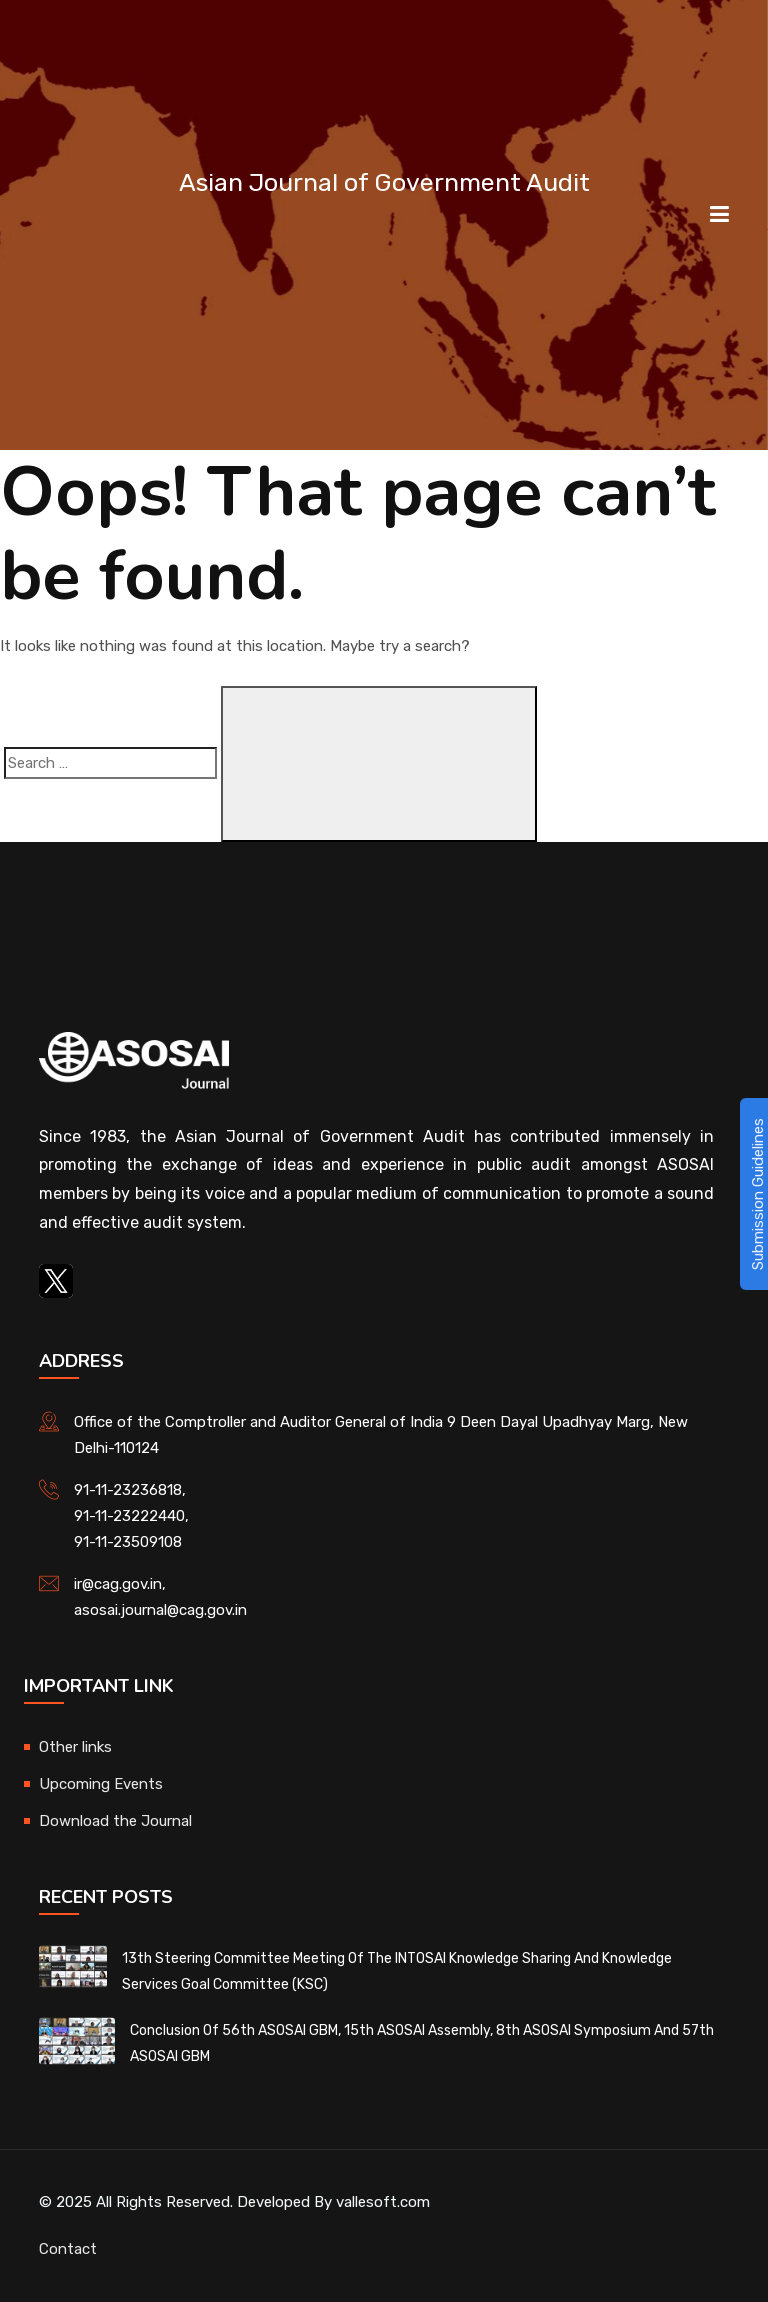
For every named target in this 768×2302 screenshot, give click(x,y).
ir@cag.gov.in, (120, 1584)
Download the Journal (115, 1821)
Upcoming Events (101, 1784)
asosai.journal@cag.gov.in (160, 1610)
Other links (75, 1747)
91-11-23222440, (131, 1516)
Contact (68, 2249)
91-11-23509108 (128, 1542)
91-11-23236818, (130, 1490)
